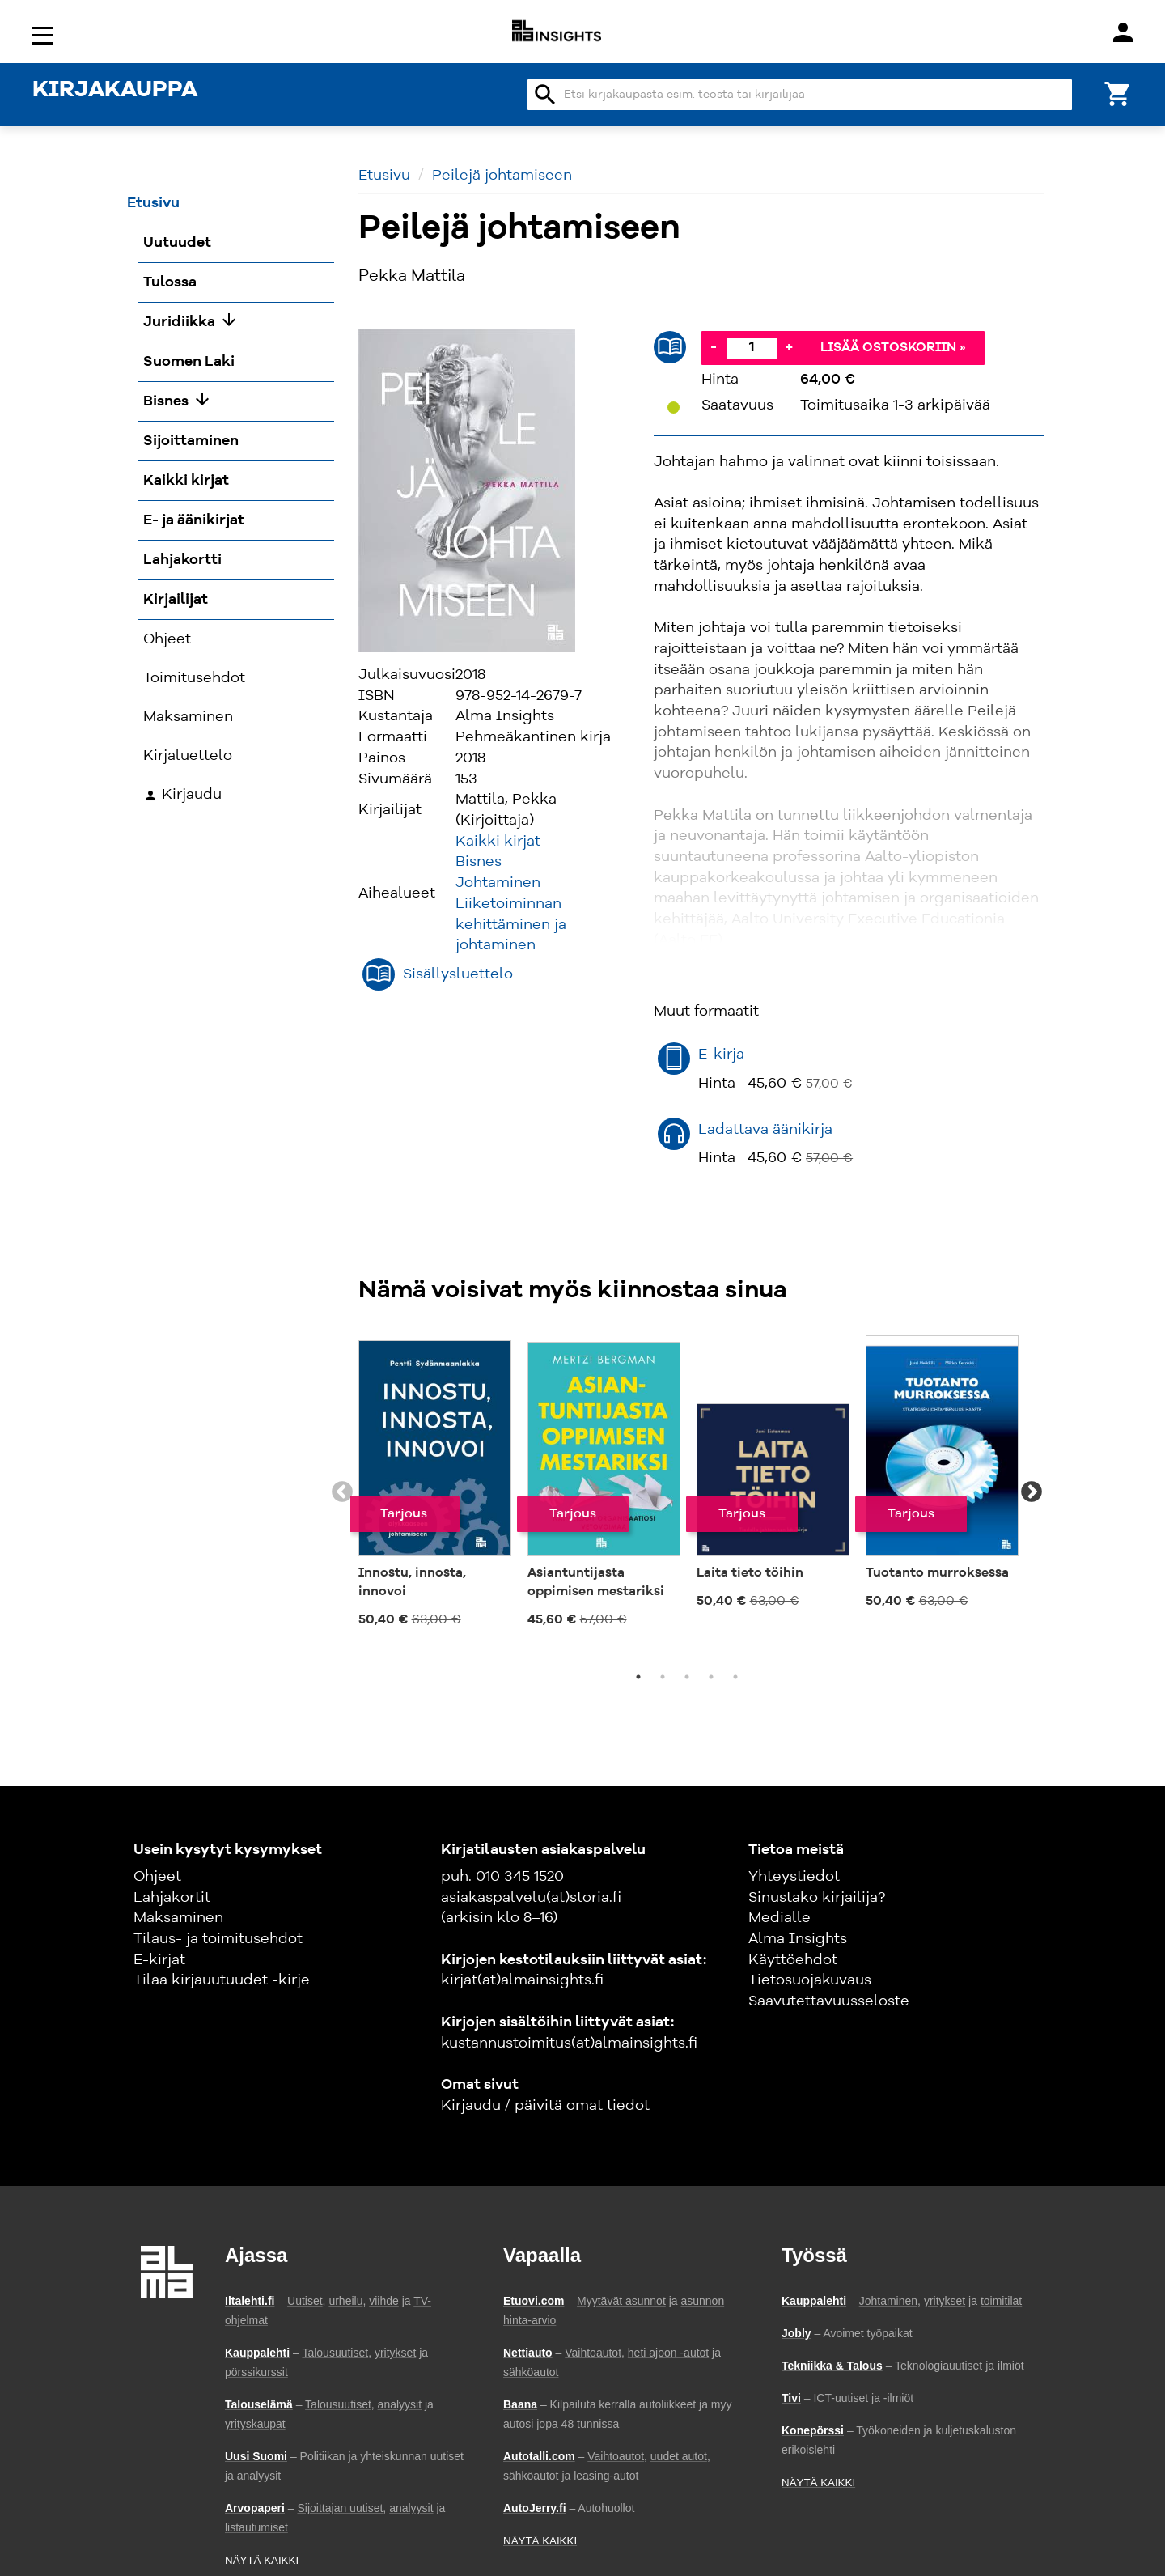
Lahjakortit (171, 1898)
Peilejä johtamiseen (502, 175)
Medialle (779, 1918)
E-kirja (721, 1054)
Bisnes (478, 862)
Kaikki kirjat (497, 841)
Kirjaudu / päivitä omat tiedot (545, 2106)
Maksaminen (178, 1918)
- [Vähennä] (713, 347)
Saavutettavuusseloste (828, 2001)
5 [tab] (735, 1677)
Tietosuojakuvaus (809, 1980)
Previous (342, 1492)
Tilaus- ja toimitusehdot (218, 1939)
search (545, 94)
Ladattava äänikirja (765, 1129)
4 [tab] (711, 1677)
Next (1031, 1492)
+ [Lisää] (789, 347)
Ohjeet (157, 1876)
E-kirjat (159, 1960)
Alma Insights (797, 1939)
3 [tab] (687, 1677)
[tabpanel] (434, 1483)
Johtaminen (497, 883)
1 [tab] (638, 1677)
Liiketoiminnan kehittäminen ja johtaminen (510, 925)
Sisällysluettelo (458, 974)
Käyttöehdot (792, 1960)
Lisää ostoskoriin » (893, 348)
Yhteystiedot (794, 1876)
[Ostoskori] (1118, 92)
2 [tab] (663, 1677)
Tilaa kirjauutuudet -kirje (221, 1980)
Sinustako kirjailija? (816, 1898)
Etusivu (384, 175)
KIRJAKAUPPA (114, 90)
